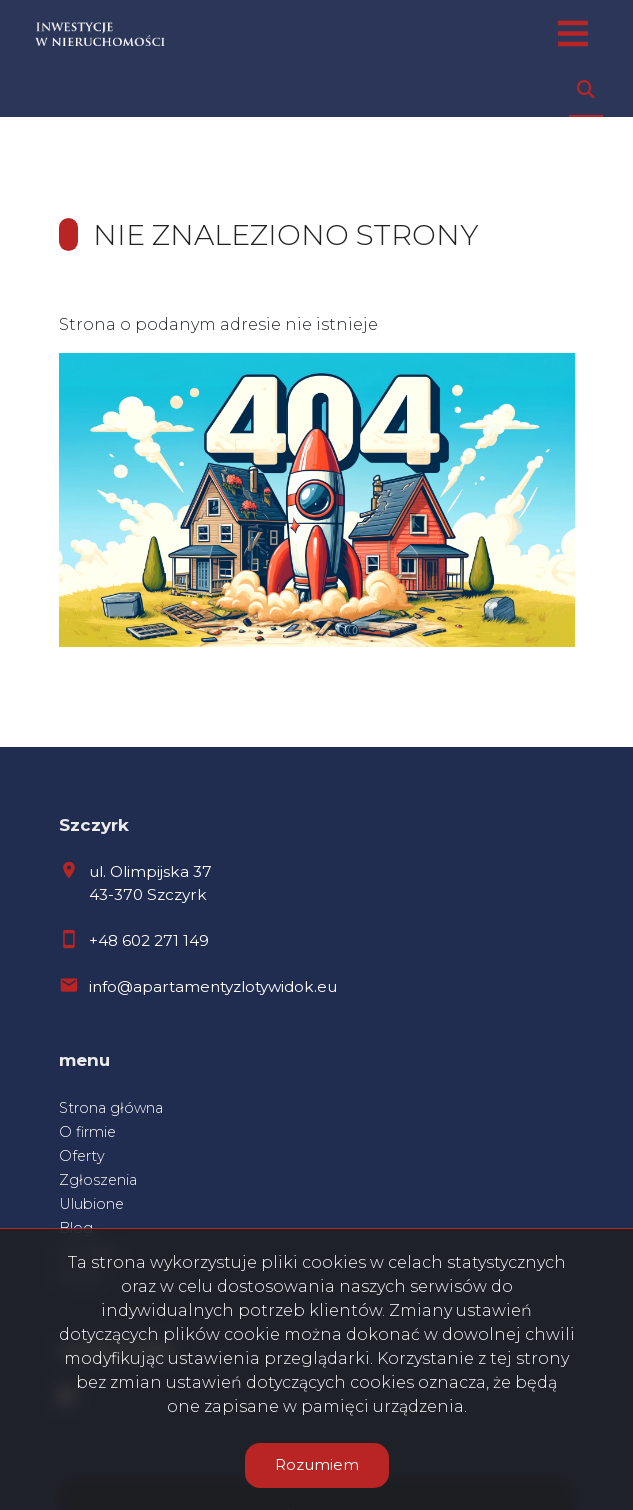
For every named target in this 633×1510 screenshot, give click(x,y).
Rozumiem (317, 1464)
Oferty (82, 1156)
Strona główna (111, 1108)
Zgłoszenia (98, 1180)
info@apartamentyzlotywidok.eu (213, 986)
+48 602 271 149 (149, 940)
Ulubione (91, 1204)
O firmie (87, 1132)
